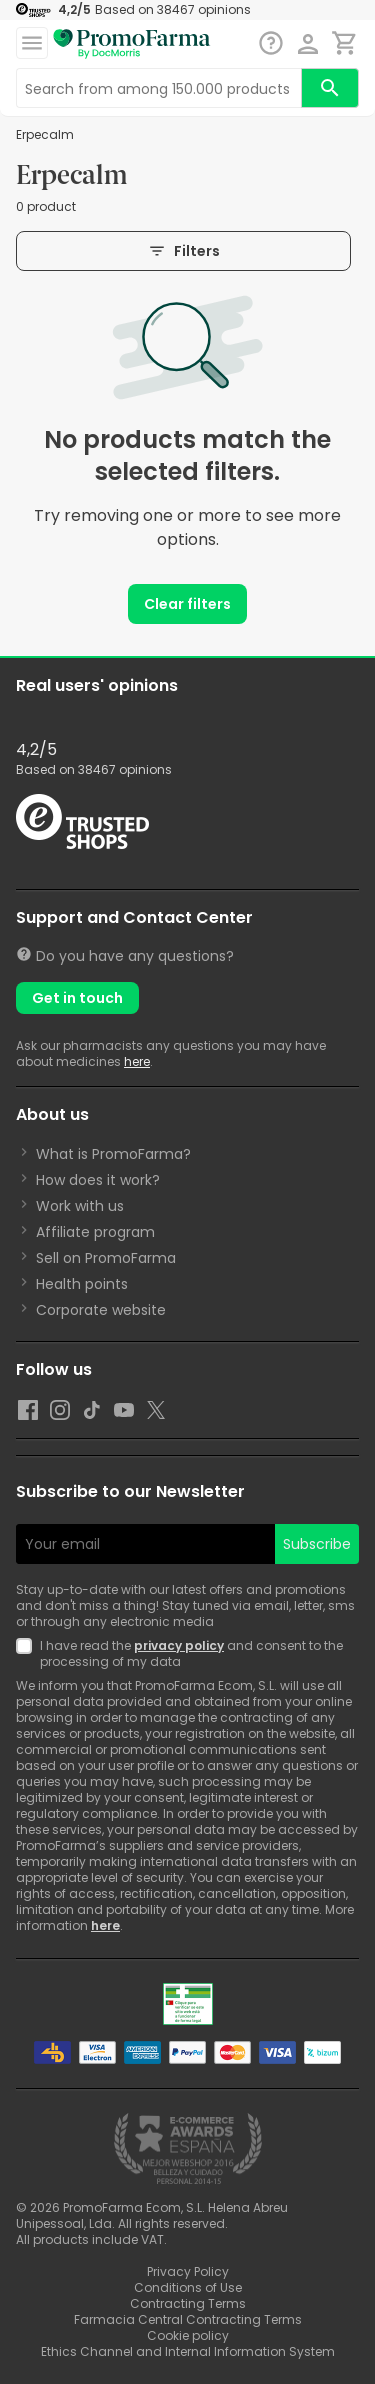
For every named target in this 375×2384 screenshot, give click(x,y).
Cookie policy (188, 2335)
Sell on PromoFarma (106, 1258)
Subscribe (317, 1544)
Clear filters (187, 604)
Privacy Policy (188, 2271)
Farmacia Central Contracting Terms (188, 2319)
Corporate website (101, 1310)
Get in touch (77, 998)
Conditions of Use (188, 2287)
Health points (82, 1284)
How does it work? (98, 1180)
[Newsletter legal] (28, 1654)
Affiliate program (95, 1232)
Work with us (80, 1206)
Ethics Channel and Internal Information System (188, 2351)
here (137, 1061)
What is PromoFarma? (113, 1154)
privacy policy (179, 1645)
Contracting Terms (188, 2303)
